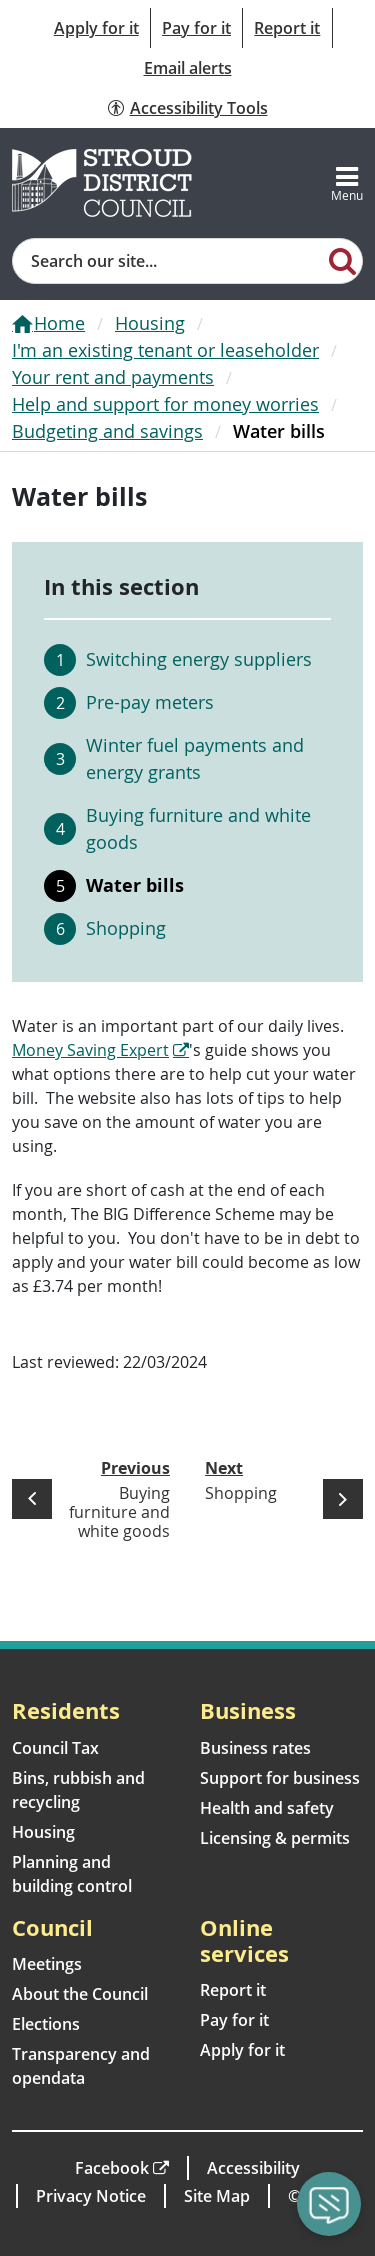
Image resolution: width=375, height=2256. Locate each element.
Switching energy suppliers (199, 659)
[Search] (343, 260)
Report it (287, 28)
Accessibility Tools (199, 108)
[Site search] (168, 261)
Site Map (217, 2196)
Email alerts (188, 68)
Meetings (47, 1964)
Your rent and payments (113, 377)
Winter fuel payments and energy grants (195, 758)
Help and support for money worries (165, 404)
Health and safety (267, 1808)
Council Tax (55, 1748)
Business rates (255, 1748)
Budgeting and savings (107, 431)
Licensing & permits (275, 1838)
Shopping (126, 928)
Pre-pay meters (150, 702)
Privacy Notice (91, 2196)
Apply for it (96, 28)
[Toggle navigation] (347, 183)
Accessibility (253, 2168)
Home (59, 323)
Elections (46, 2024)
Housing (150, 323)
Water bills (135, 885)
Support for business (280, 1778)
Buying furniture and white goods (198, 828)
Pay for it (196, 28)
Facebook (112, 2168)
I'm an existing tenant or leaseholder (165, 350)
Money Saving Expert (90, 1050)
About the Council (80, 1994)
